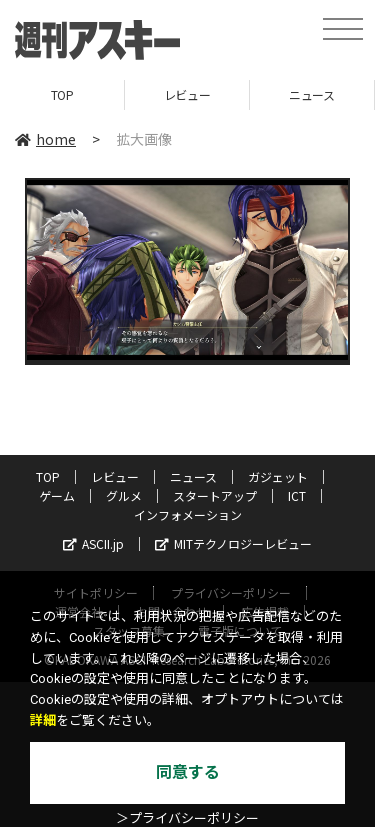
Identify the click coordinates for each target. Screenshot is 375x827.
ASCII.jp (93, 543)
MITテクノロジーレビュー (233, 543)
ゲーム (57, 495)
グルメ (124, 495)
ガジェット (278, 476)
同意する (188, 772)
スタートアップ (215, 495)
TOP (62, 94)
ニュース (311, 94)
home (45, 139)
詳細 (43, 720)
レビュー (187, 94)
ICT (297, 495)
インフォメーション (188, 514)
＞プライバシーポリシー (187, 818)
